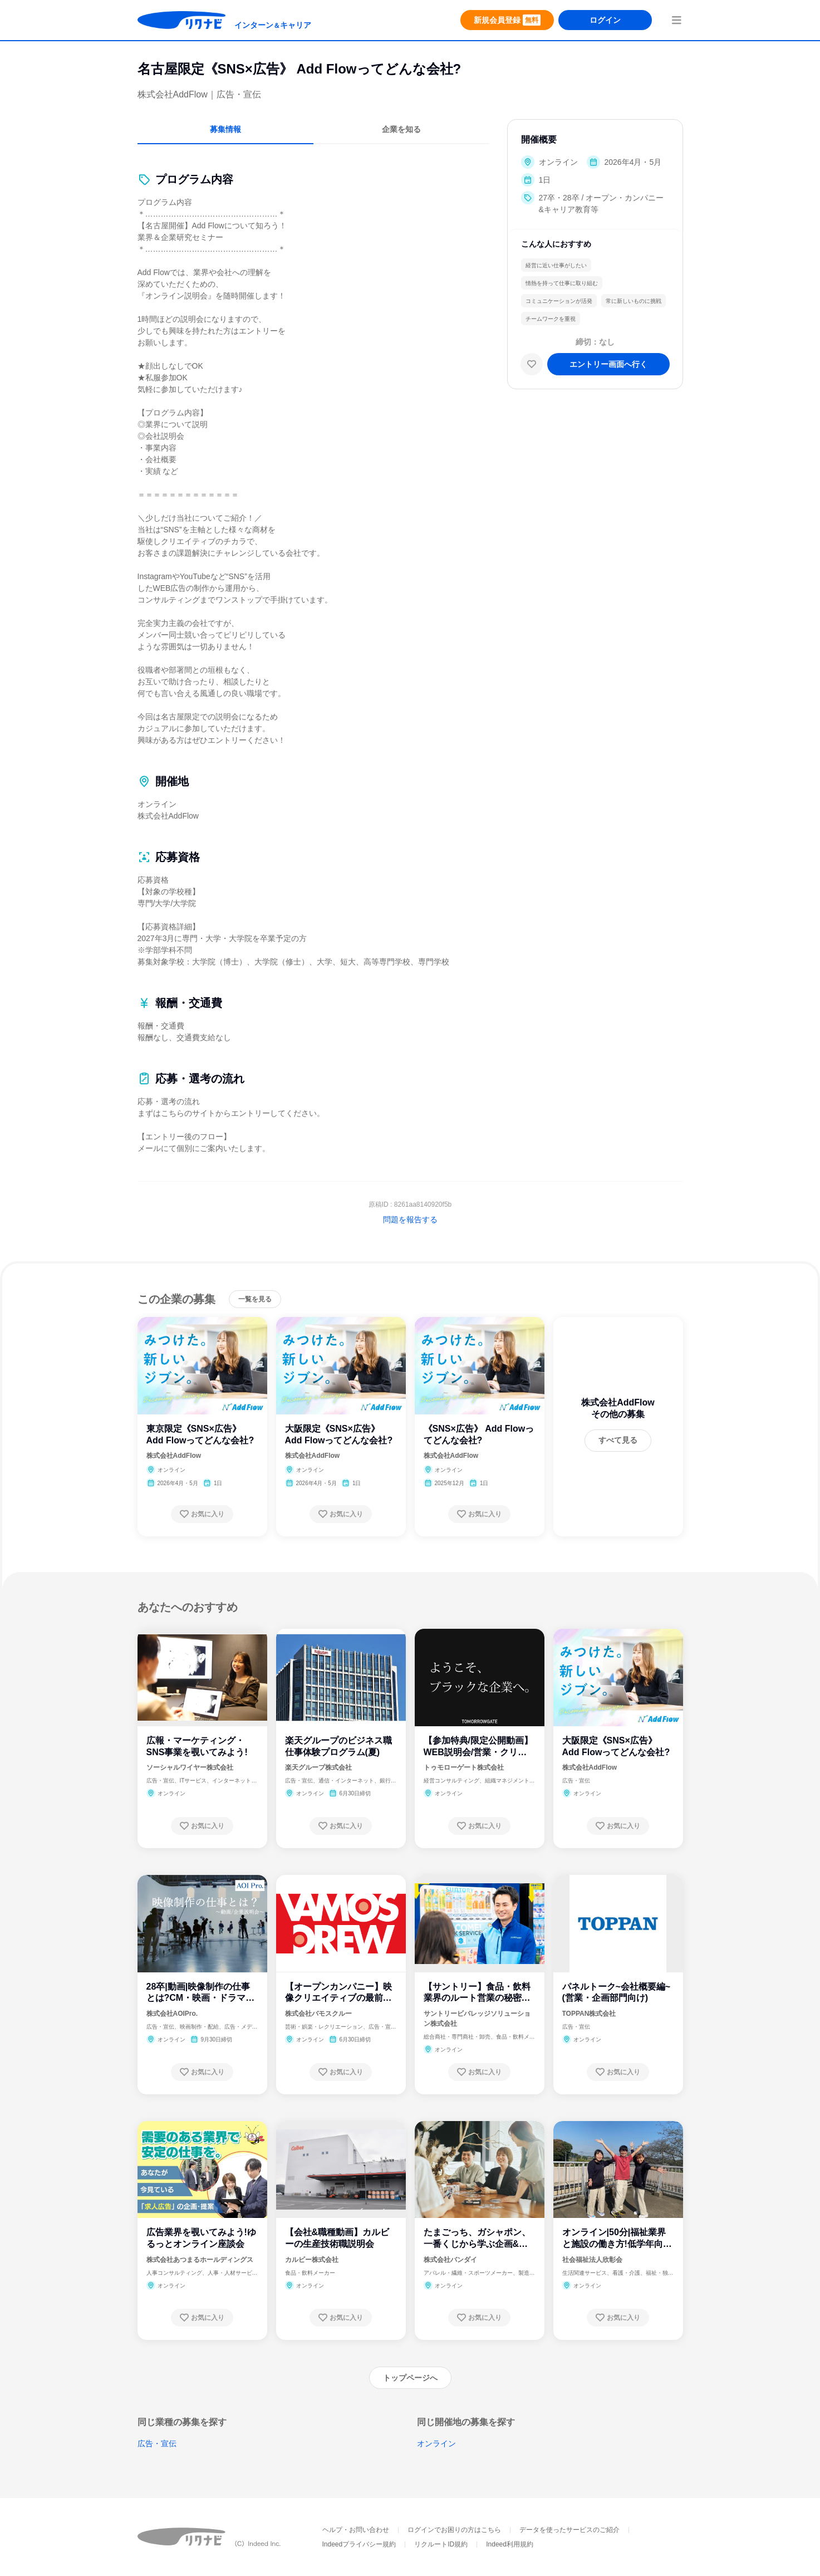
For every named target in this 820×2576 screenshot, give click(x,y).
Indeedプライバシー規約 (359, 2544)
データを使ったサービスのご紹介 (569, 2530)
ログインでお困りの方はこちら (454, 2530)
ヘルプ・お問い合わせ (355, 2530)
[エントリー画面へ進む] (608, 364)
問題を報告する (410, 1219)
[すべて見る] (618, 1440)
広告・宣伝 (157, 2443)
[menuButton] (676, 20)
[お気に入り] (532, 364)
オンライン (436, 2443)
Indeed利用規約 (509, 2544)
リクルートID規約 (441, 2544)
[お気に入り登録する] (202, 1514)
